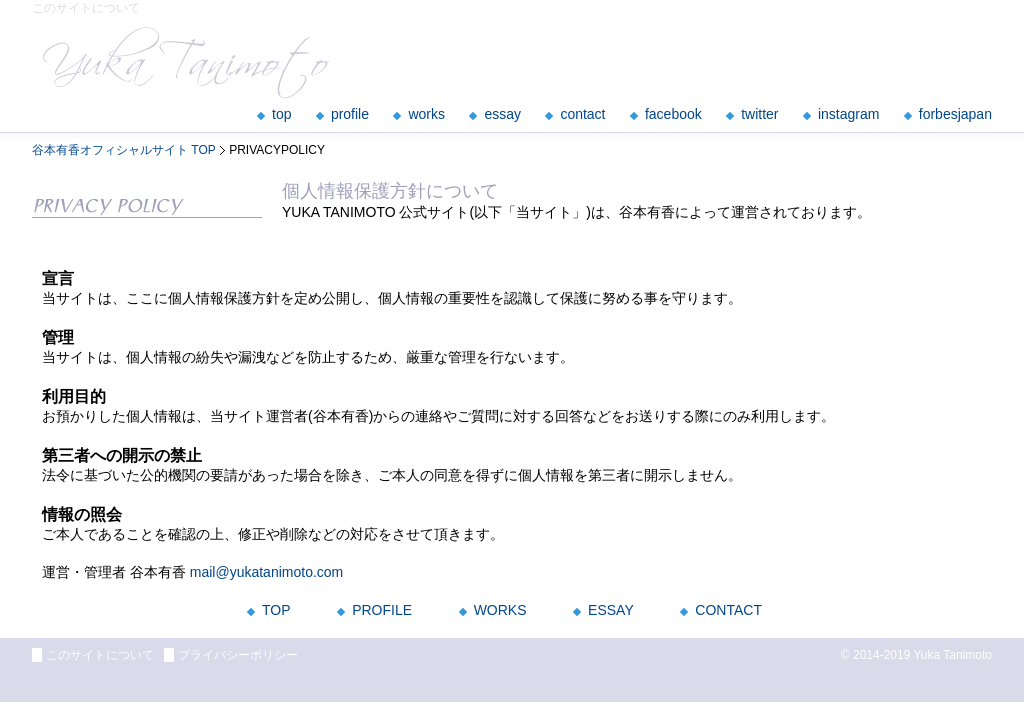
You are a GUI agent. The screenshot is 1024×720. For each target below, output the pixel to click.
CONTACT (728, 610)
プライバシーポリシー (238, 655)
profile (350, 114)
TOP (276, 610)
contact (582, 114)
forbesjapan (955, 114)
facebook (673, 114)
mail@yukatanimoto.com (267, 572)
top (281, 114)
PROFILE (382, 610)
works (426, 114)
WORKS (500, 610)
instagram (848, 114)
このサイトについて (100, 655)
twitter (759, 114)
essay (502, 114)
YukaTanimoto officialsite (187, 63)
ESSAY (611, 610)
